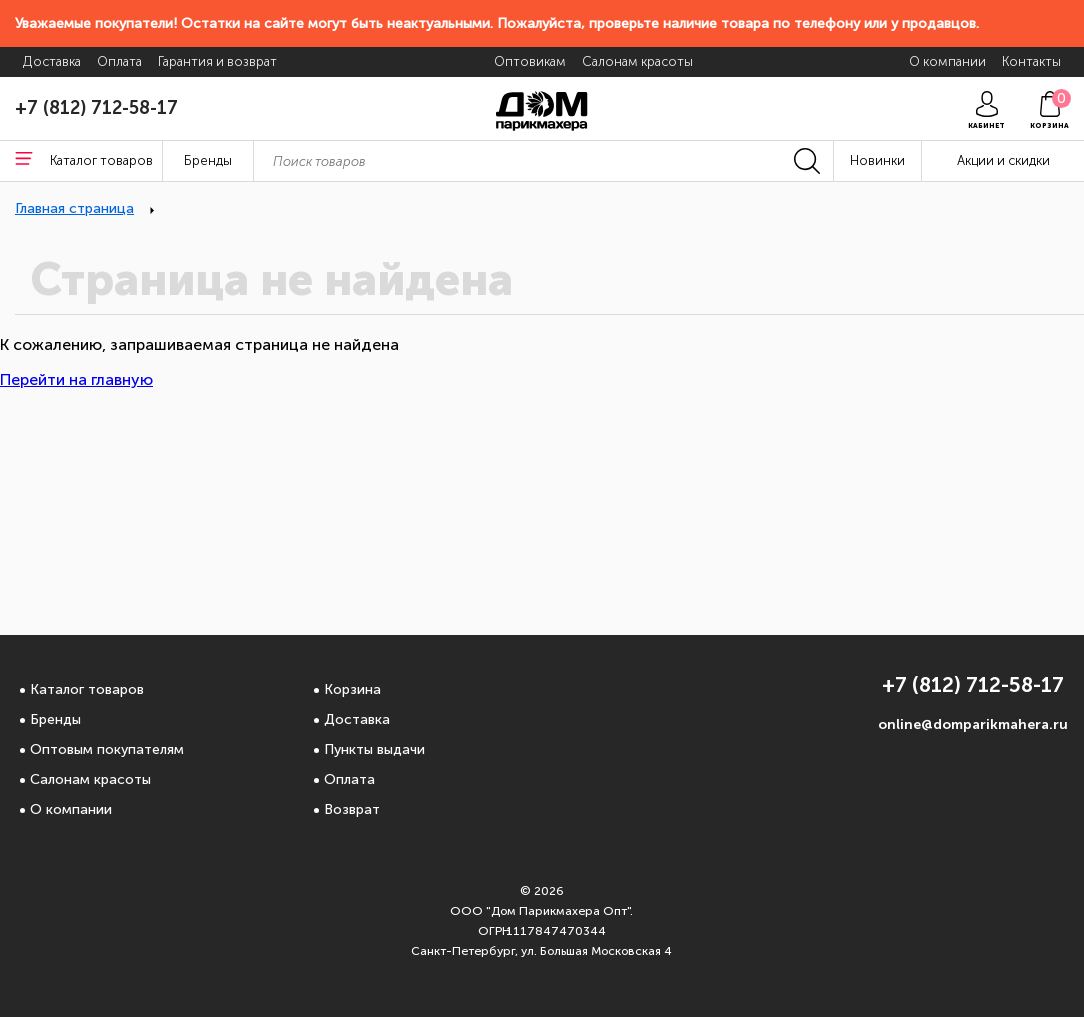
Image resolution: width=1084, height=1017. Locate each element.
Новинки (877, 160)
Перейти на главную (76, 379)
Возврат (352, 809)
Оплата (349, 779)
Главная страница (74, 208)
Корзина (352, 689)
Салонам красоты (90, 779)
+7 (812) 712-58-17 (96, 108)
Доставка (357, 719)
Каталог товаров (87, 689)
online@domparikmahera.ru (973, 724)
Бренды (55, 719)
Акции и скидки (1003, 160)
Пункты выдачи (374, 749)
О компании (71, 809)
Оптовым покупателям (107, 749)
